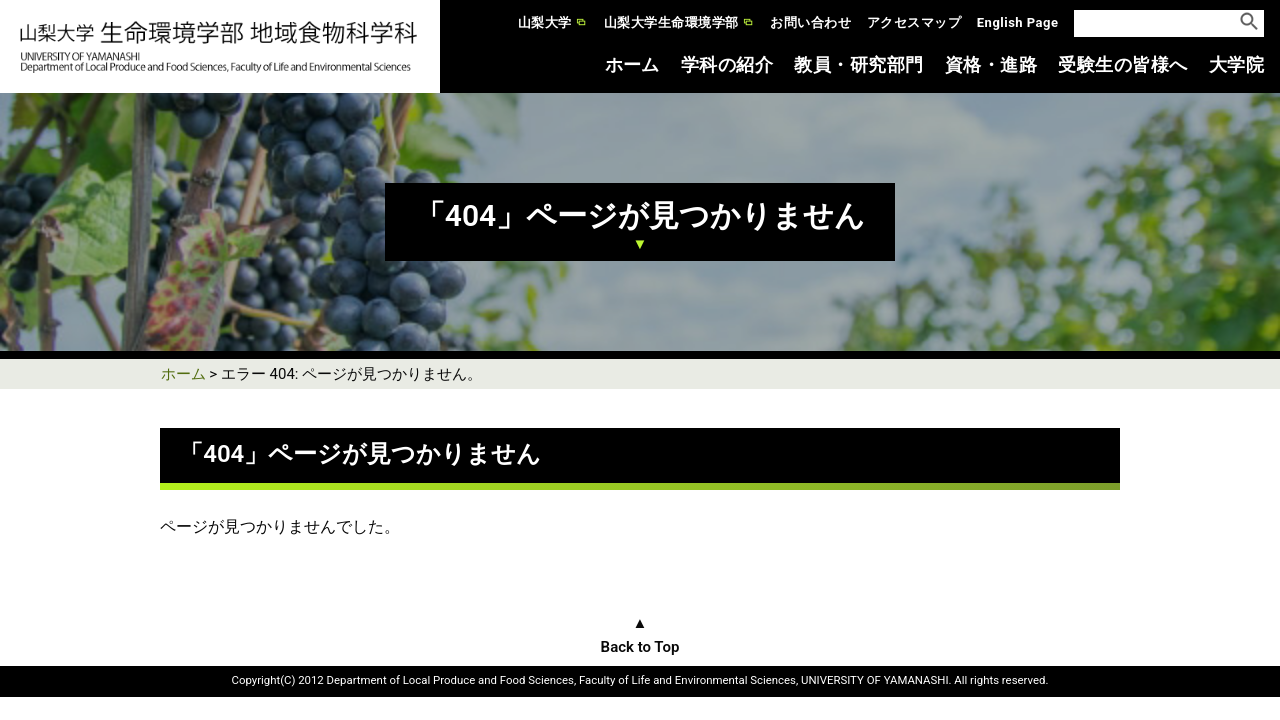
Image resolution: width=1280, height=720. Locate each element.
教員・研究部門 (858, 65)
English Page (1018, 22)
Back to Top (640, 647)
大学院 (1236, 65)
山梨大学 (545, 22)
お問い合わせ (810, 22)
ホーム (632, 65)
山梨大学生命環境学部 (671, 22)
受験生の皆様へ (1122, 65)
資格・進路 (991, 65)
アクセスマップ (914, 22)
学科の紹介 (727, 65)
